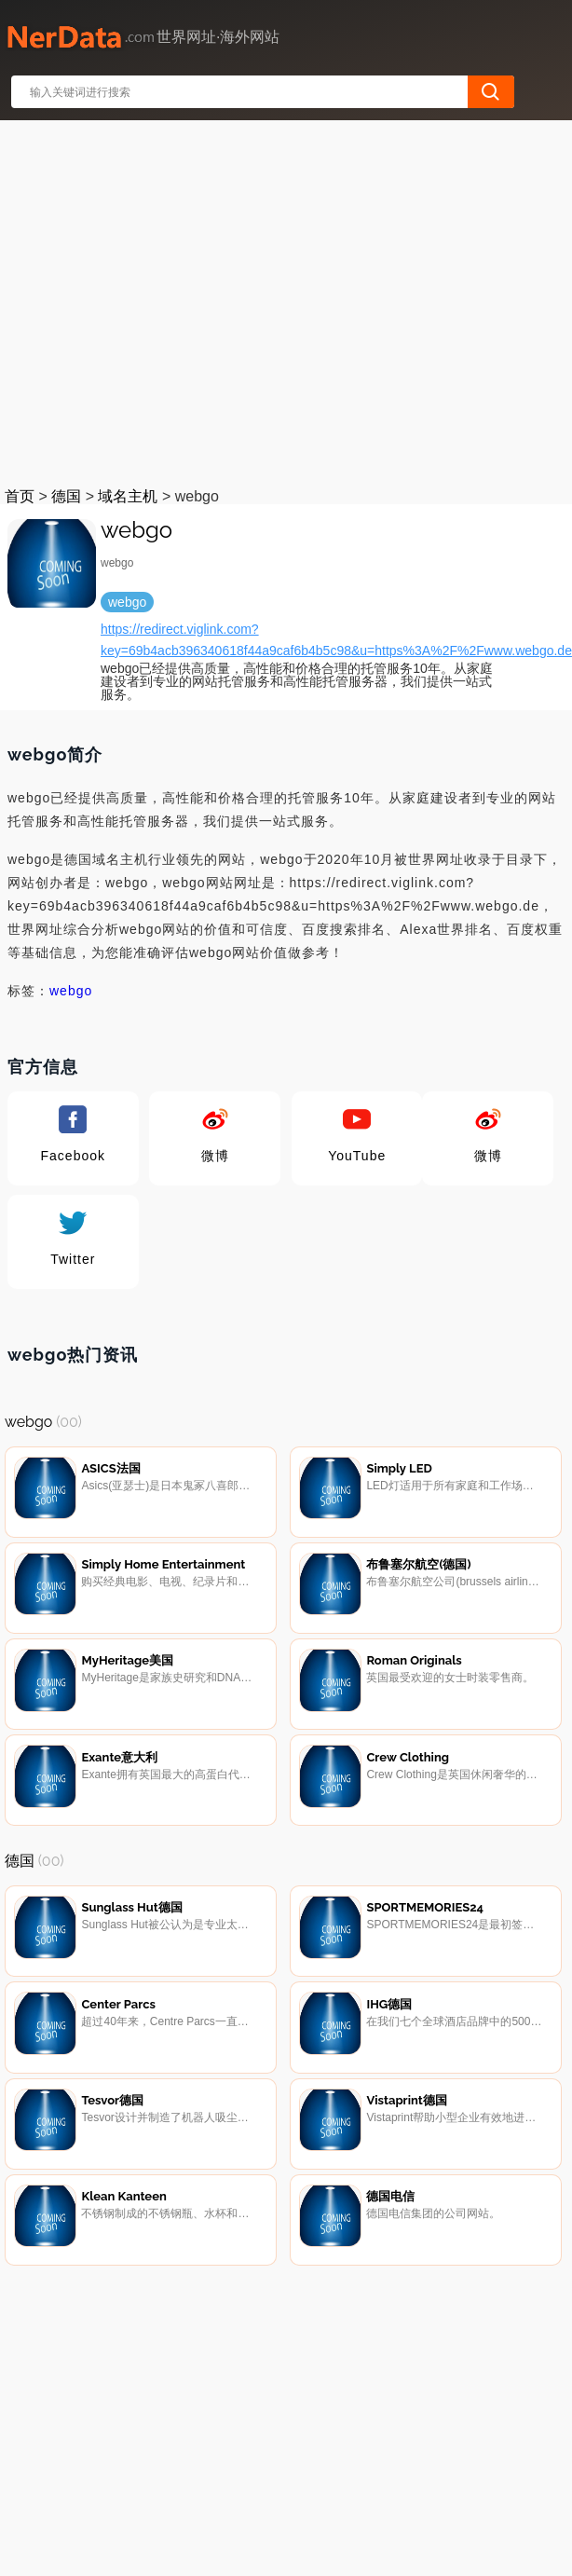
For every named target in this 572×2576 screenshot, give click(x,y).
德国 (66, 496)
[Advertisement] (174, 299)
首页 (19, 496)
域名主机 (127, 496)
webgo (70, 990)
